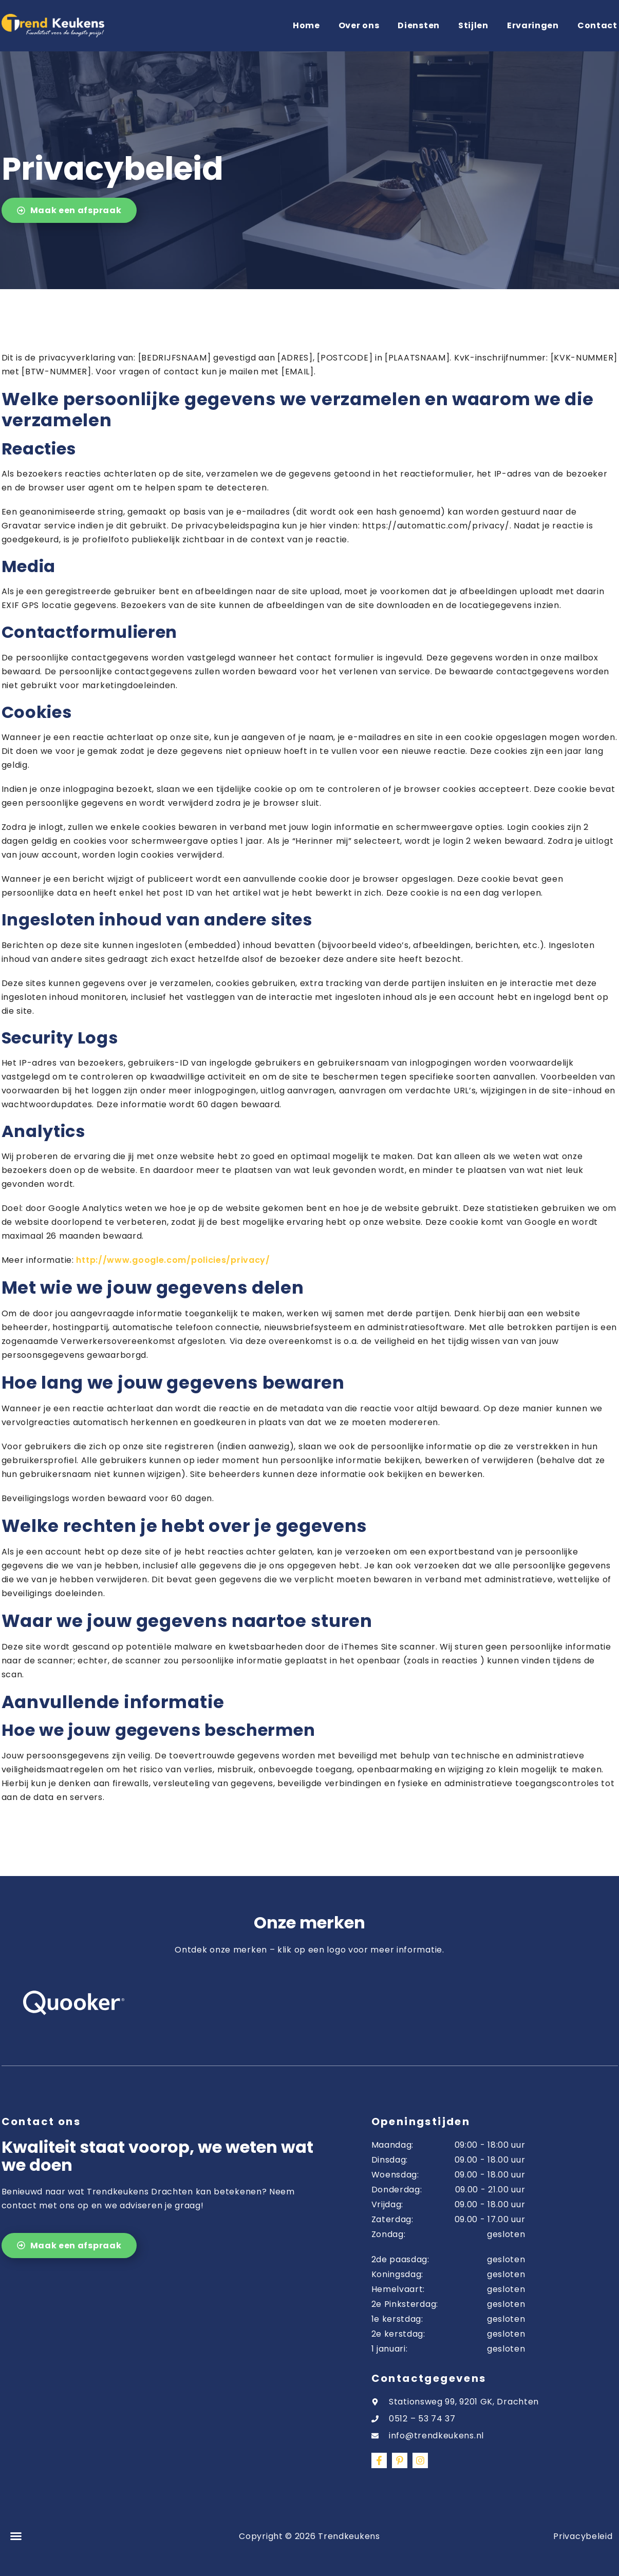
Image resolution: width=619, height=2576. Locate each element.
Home (306, 25)
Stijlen (473, 25)
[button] (16, 2536)
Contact (597, 25)
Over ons (359, 25)
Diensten (419, 25)
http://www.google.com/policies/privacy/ (173, 1260)
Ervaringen (533, 25)
